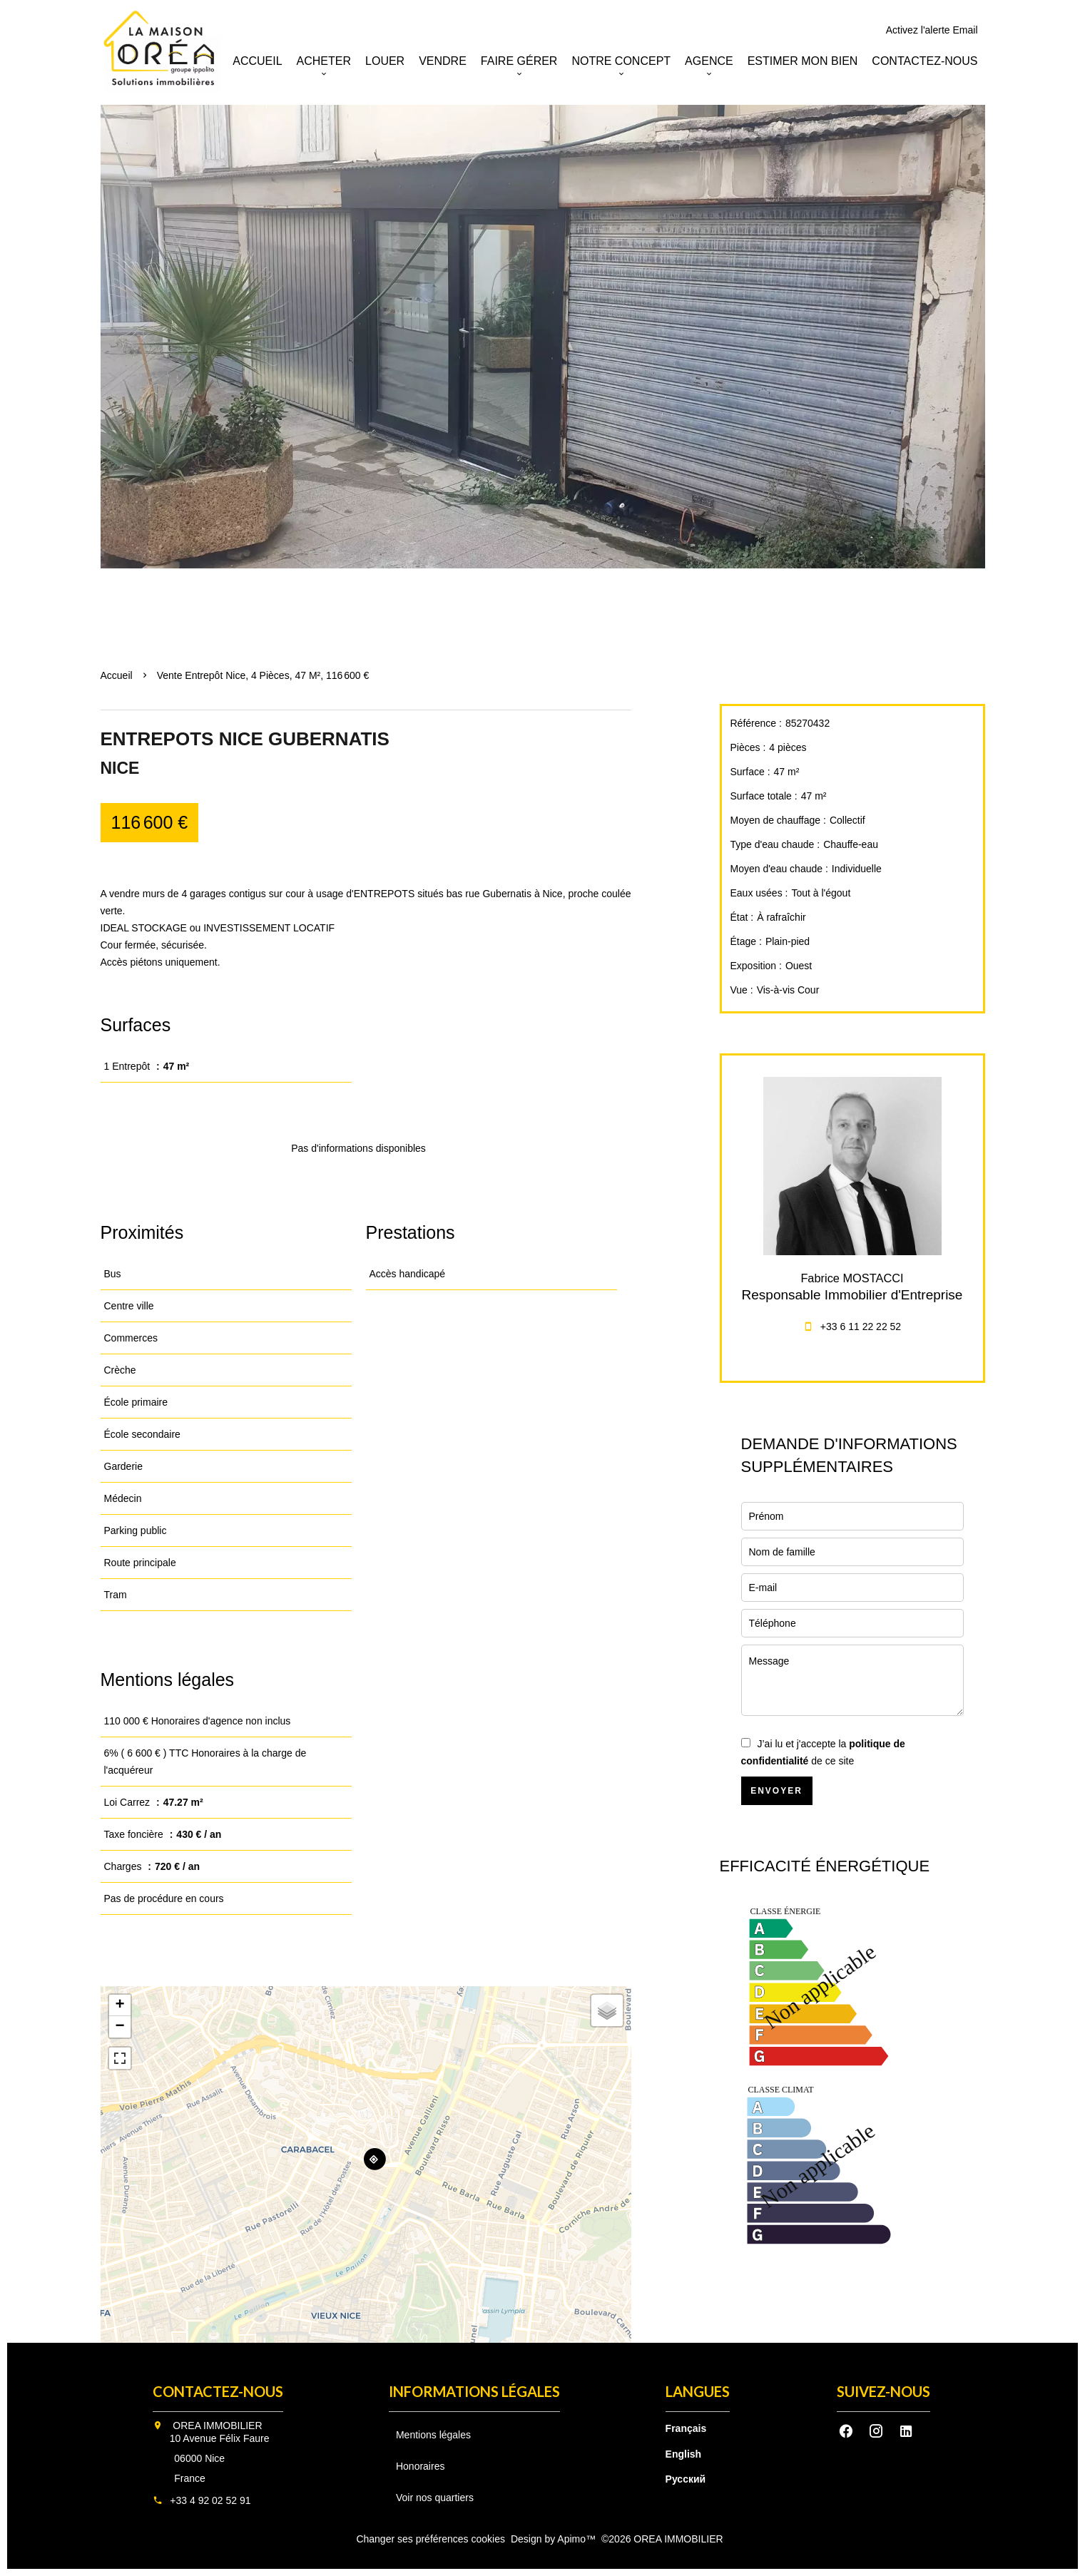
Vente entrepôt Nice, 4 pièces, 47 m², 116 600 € (263, 675)
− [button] (119, 2027)
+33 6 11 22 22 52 (860, 1326)
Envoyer (776, 1791)
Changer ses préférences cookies (430, 2539)
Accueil (117, 675)
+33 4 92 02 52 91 (210, 2500)
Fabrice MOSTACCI (851, 1278)
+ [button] (119, 2005)
